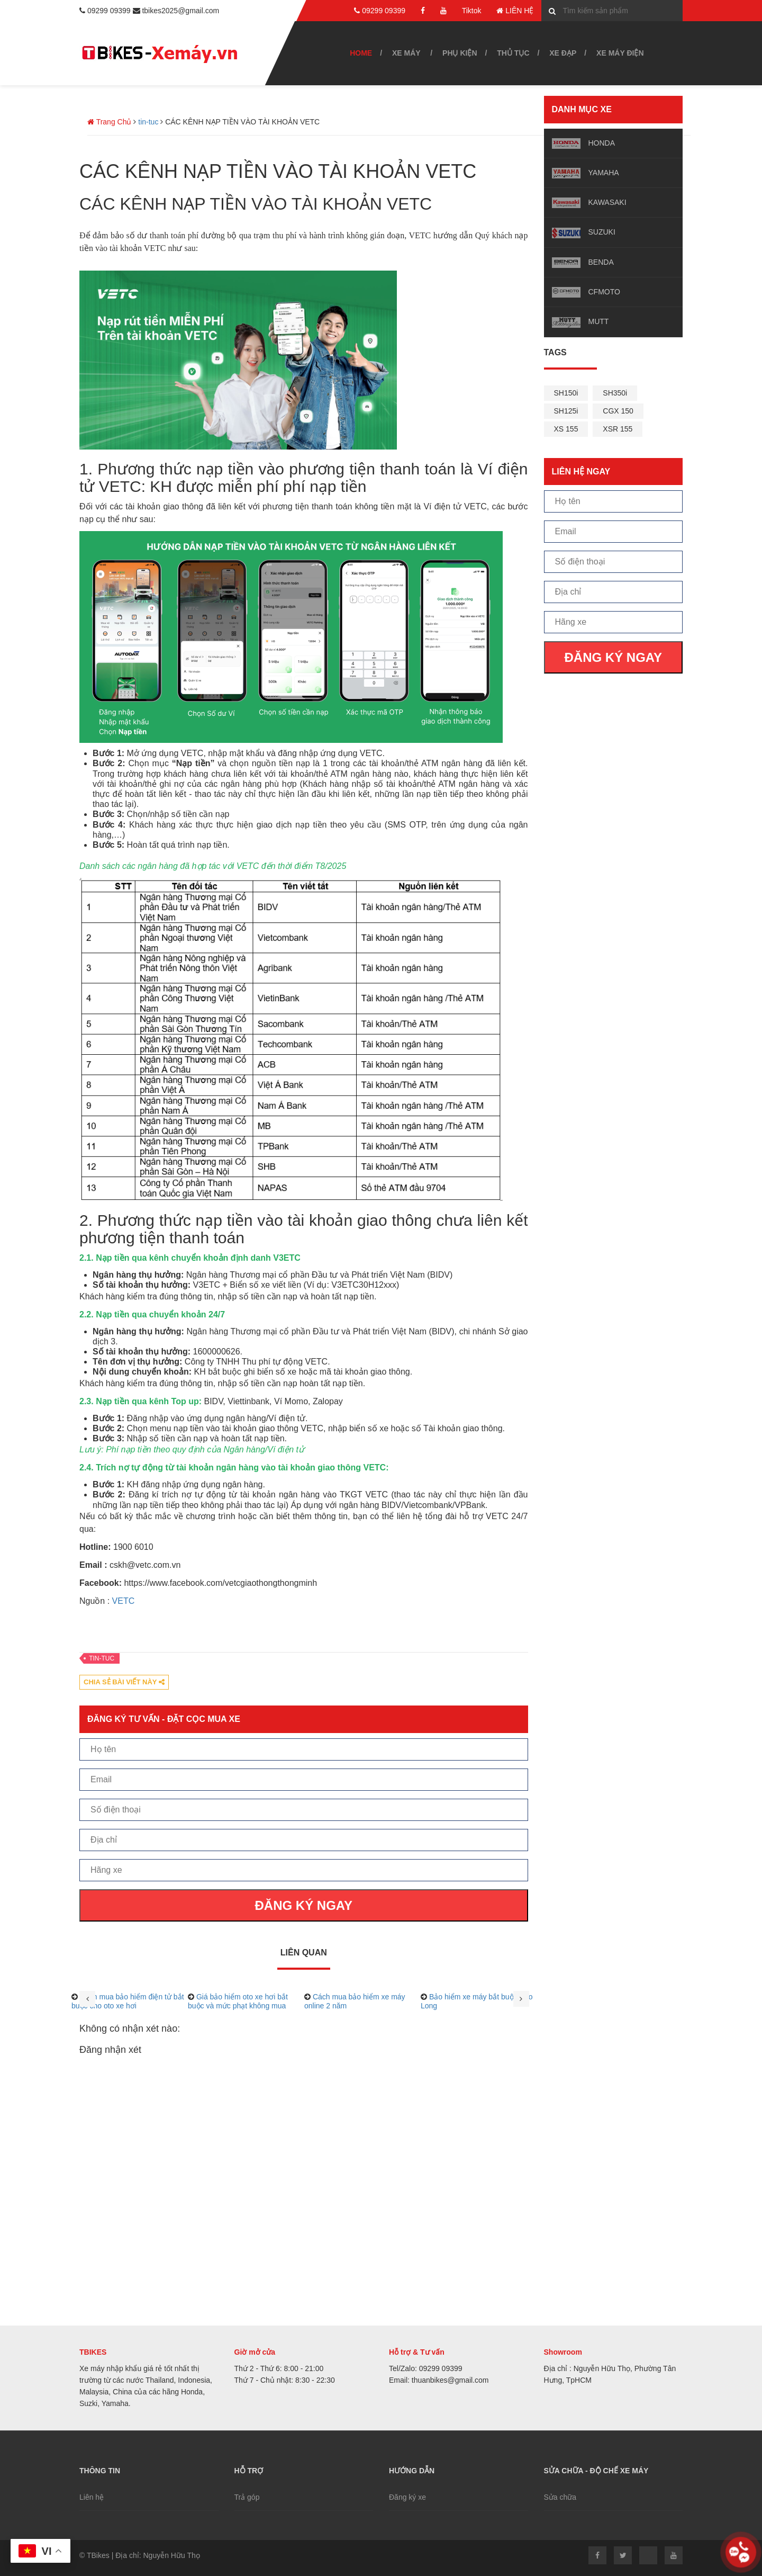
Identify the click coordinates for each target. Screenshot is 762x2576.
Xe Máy (406, 53)
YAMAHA (603, 172)
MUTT (598, 321)
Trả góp (247, 2497)
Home (361, 53)
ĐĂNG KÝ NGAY (613, 657)
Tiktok (472, 10)
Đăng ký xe (407, 2497)
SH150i (566, 393)
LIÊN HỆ (514, 10)
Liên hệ (91, 2497)
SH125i (566, 411)
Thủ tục (513, 53)
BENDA (601, 262)
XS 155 (566, 429)
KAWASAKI (607, 202)
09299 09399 (379, 10)
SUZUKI (601, 232)
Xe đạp (562, 53)
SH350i (615, 393)
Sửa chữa (560, 2497)
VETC (123, 1600)
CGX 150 (618, 411)
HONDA (601, 143)
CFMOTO (604, 292)
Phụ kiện (459, 53)
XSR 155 (617, 429)
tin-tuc (101, 1658)
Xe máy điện (619, 53)
